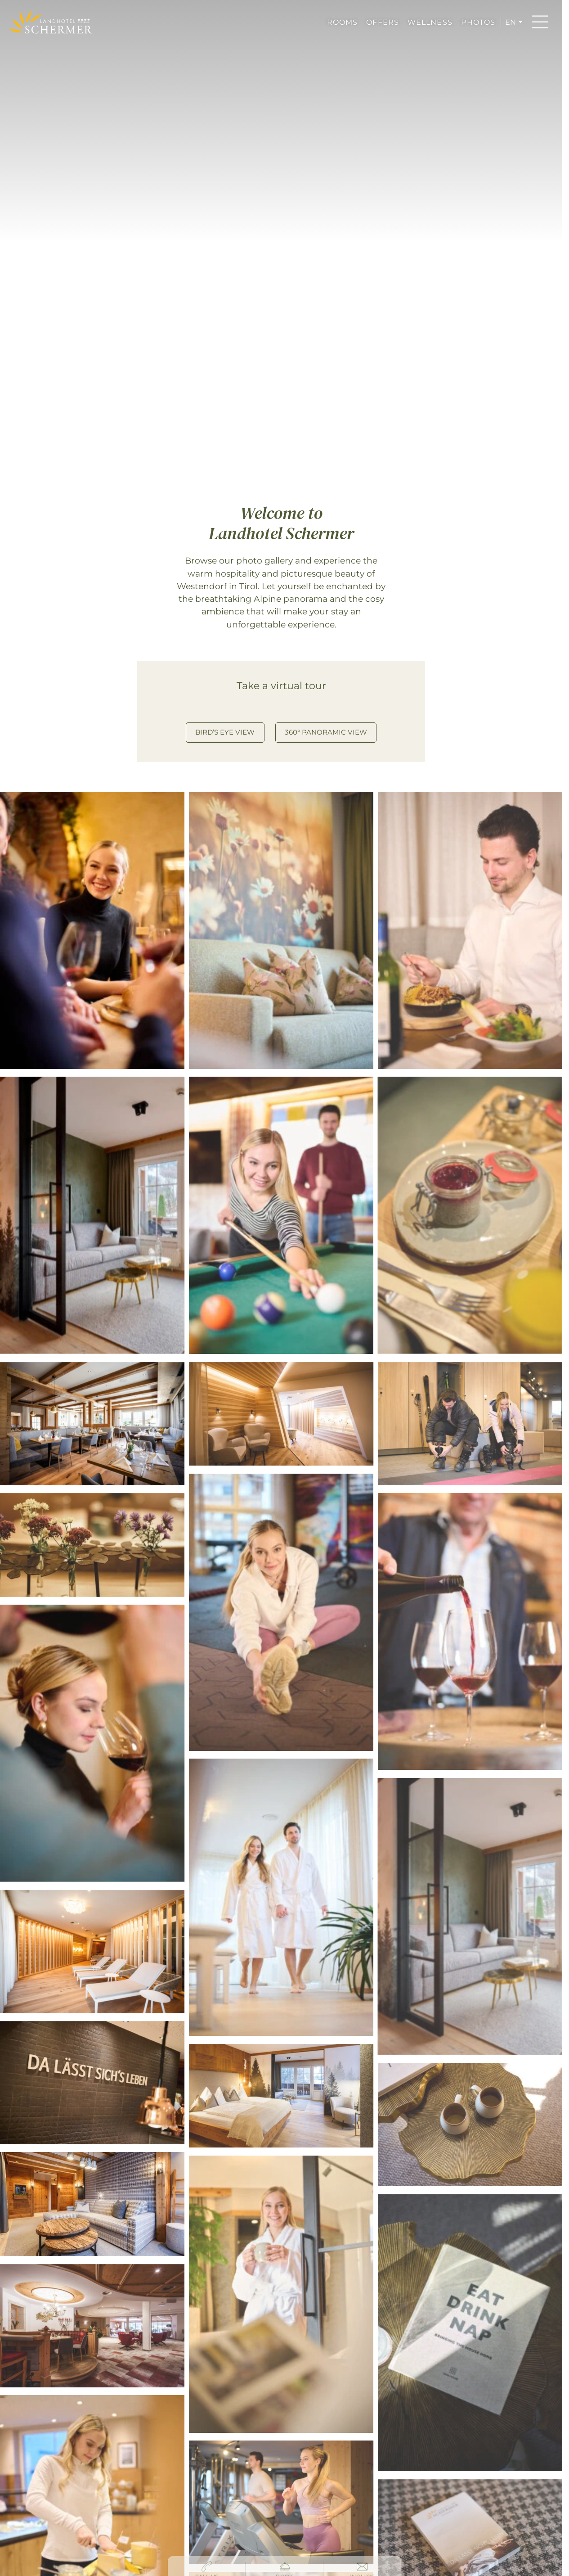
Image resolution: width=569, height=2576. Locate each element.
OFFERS (382, 22)
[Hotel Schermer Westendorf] (50, 22)
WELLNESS (430, 22)
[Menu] (540, 22)
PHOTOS (478, 22)
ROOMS (342, 22)
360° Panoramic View (326, 732)
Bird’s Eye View (225, 732)
